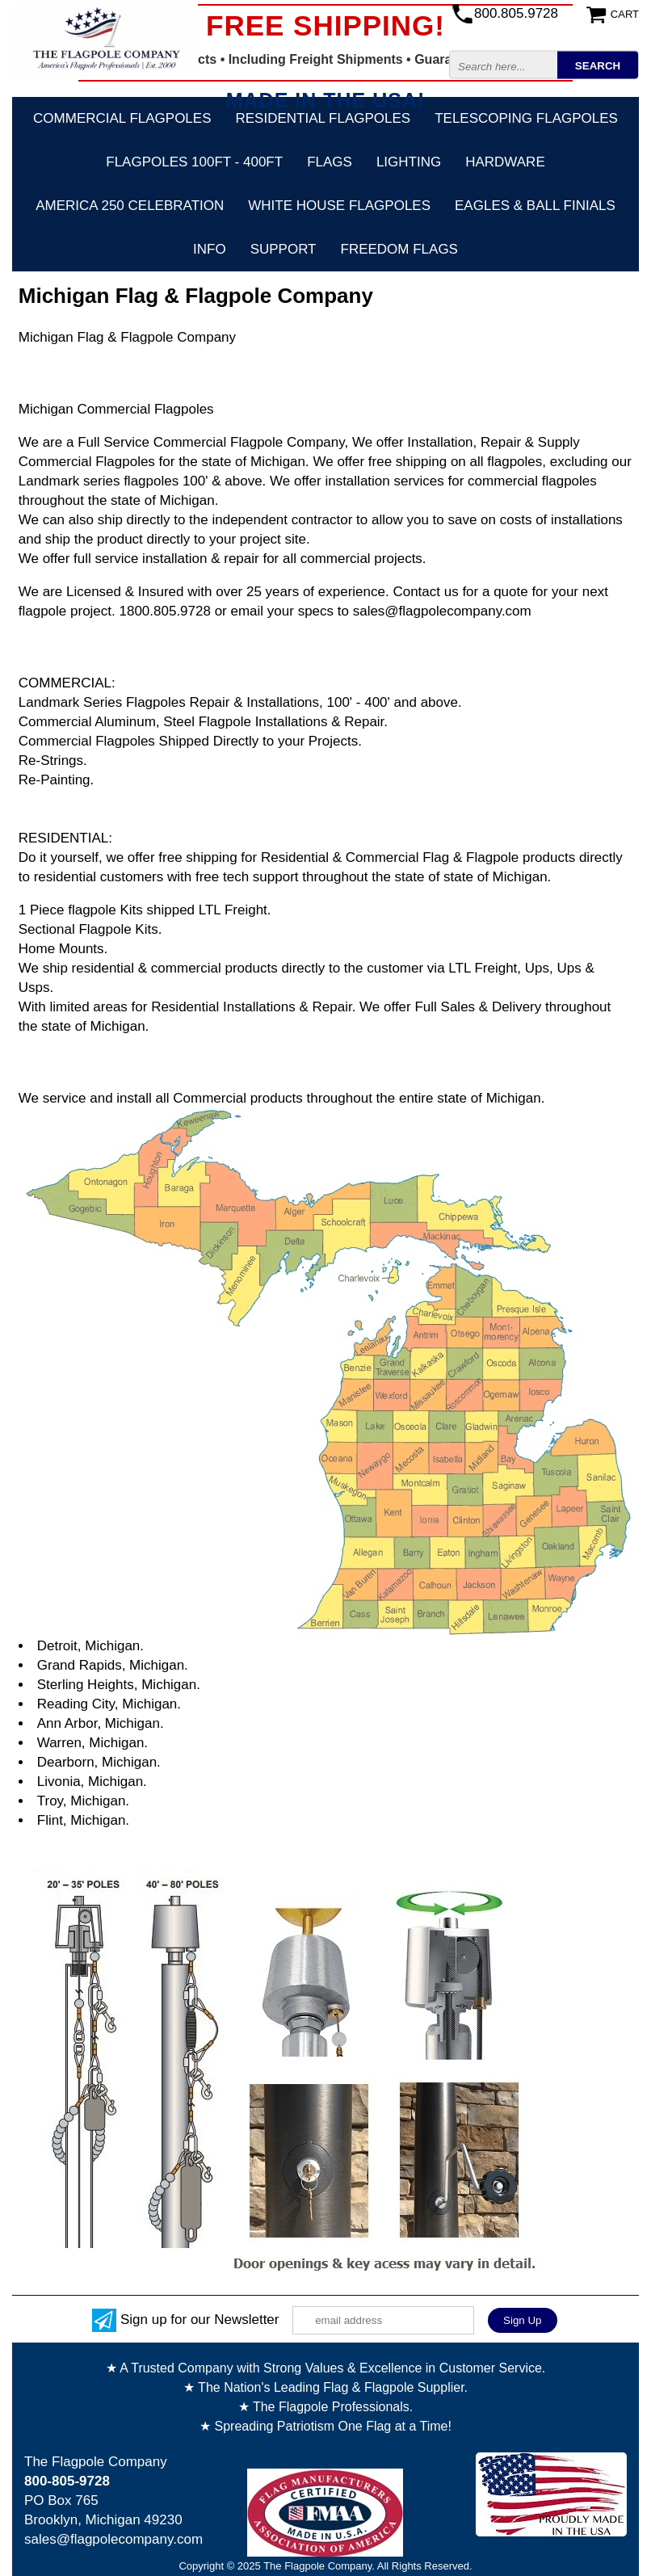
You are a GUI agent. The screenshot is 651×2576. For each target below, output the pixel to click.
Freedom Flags (399, 249)
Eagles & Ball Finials (535, 205)
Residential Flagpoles (323, 118)
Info (209, 249)
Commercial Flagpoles (122, 118)
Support (283, 249)
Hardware (505, 162)
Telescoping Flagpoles (526, 118)
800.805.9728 (516, 13)
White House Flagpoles (339, 205)
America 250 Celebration (130, 205)
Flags (329, 162)
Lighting (408, 162)
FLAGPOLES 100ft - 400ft (194, 162)
